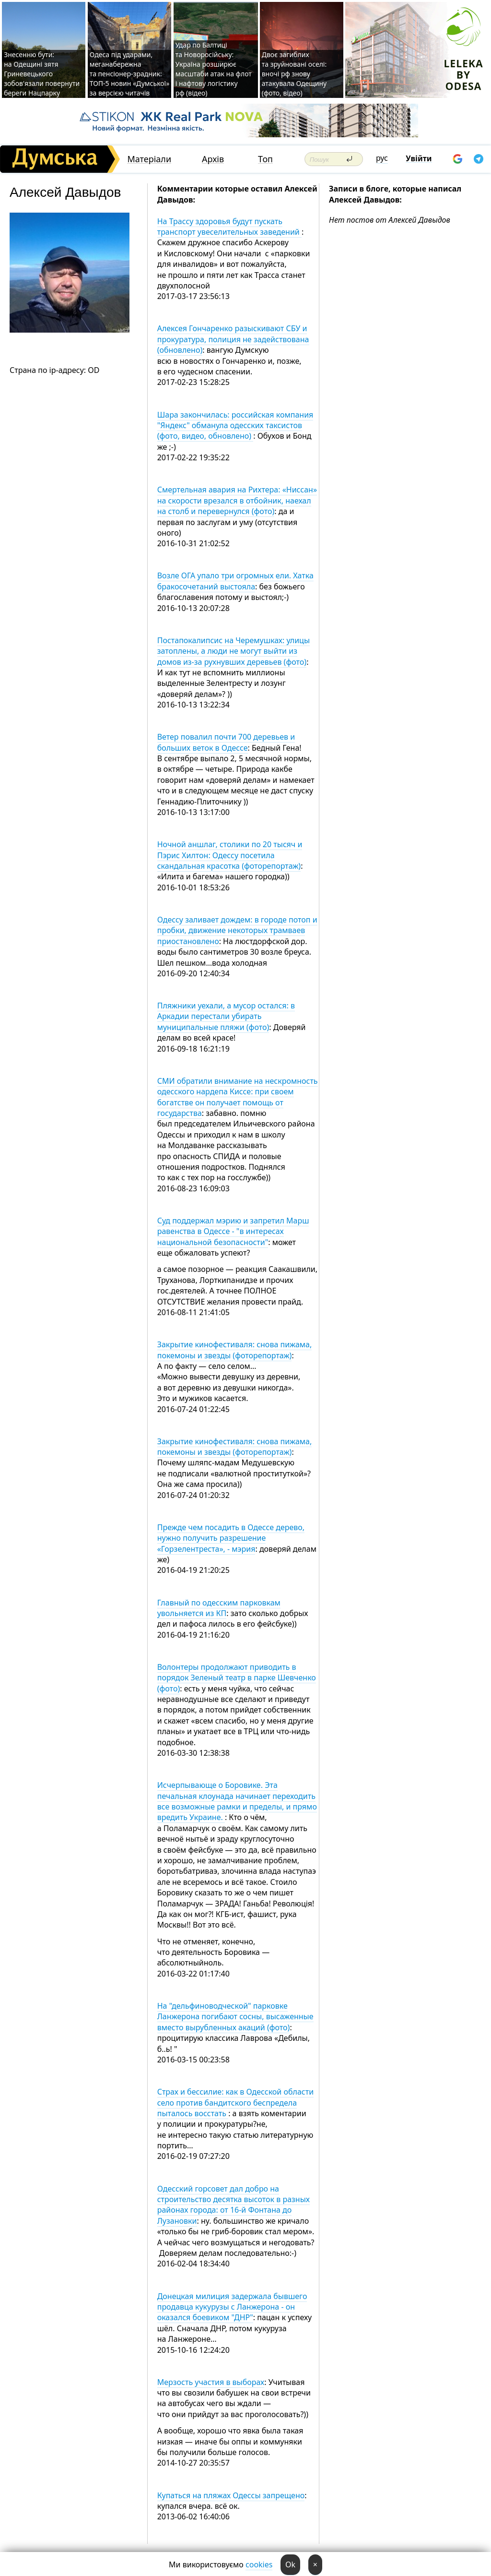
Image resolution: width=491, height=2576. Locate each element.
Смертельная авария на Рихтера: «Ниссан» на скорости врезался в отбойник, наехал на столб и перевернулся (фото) (237, 500)
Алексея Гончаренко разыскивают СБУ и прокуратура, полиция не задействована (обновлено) (233, 339)
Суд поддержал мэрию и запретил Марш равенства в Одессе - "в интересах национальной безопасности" (233, 1231)
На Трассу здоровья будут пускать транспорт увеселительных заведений (229, 226)
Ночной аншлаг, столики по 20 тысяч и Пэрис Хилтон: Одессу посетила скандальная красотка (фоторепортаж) (230, 855)
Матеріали (149, 159)
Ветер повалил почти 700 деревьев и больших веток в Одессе (226, 742)
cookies (259, 2564)
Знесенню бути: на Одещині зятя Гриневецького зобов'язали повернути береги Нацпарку (42, 73)
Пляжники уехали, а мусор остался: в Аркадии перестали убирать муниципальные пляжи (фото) (226, 1016)
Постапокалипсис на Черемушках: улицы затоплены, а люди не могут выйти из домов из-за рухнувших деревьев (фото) (233, 651)
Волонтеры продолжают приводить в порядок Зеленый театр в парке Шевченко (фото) (236, 1678)
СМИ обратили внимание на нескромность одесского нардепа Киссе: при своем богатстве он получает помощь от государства (237, 1097)
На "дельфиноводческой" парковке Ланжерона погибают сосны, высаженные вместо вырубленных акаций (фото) (235, 2017)
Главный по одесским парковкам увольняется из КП (219, 1607)
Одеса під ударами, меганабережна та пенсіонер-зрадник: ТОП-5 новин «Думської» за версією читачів (130, 73)
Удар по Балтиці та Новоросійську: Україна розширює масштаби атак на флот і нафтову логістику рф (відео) (213, 68)
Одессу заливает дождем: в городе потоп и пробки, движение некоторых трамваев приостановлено (237, 930)
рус (382, 158)
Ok (290, 2564)
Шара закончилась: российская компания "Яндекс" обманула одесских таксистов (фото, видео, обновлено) (235, 425)
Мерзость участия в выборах (211, 2382)
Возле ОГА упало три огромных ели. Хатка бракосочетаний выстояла (235, 580)
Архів (213, 159)
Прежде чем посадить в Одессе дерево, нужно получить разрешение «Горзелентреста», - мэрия (230, 1538)
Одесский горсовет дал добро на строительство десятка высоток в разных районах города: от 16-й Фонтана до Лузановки (233, 2204)
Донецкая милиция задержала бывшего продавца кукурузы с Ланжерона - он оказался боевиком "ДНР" (232, 2307)
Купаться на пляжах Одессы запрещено (231, 2495)
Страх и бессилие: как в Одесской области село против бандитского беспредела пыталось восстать (235, 2102)
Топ (265, 159)
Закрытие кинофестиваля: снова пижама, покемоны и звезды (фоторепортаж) (234, 1349)
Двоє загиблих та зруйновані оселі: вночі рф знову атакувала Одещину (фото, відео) (294, 73)
